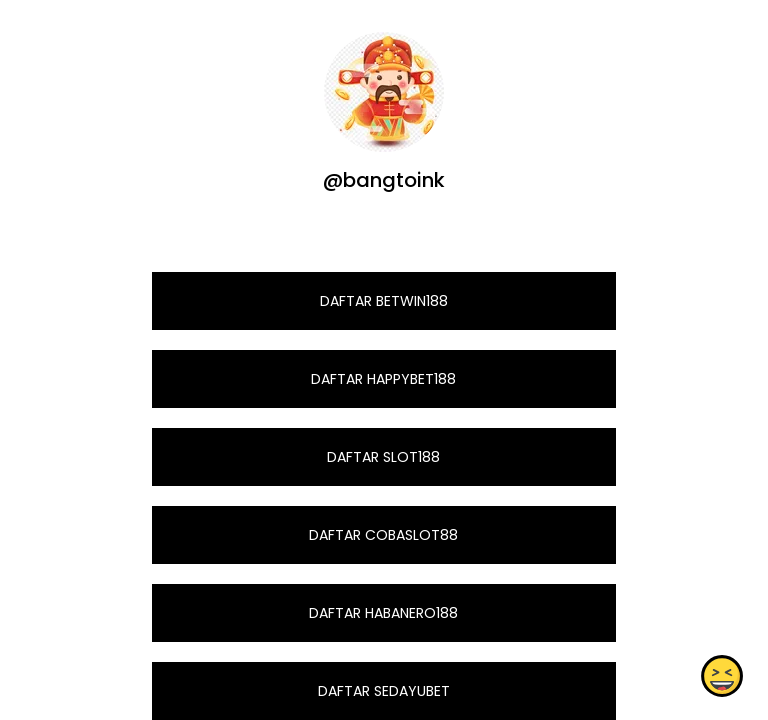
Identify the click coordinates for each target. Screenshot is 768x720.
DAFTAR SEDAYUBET (384, 691)
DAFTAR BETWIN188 (384, 301)
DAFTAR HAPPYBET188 (383, 379)
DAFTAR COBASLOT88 (383, 535)
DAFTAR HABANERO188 (383, 613)
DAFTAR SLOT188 (383, 457)
